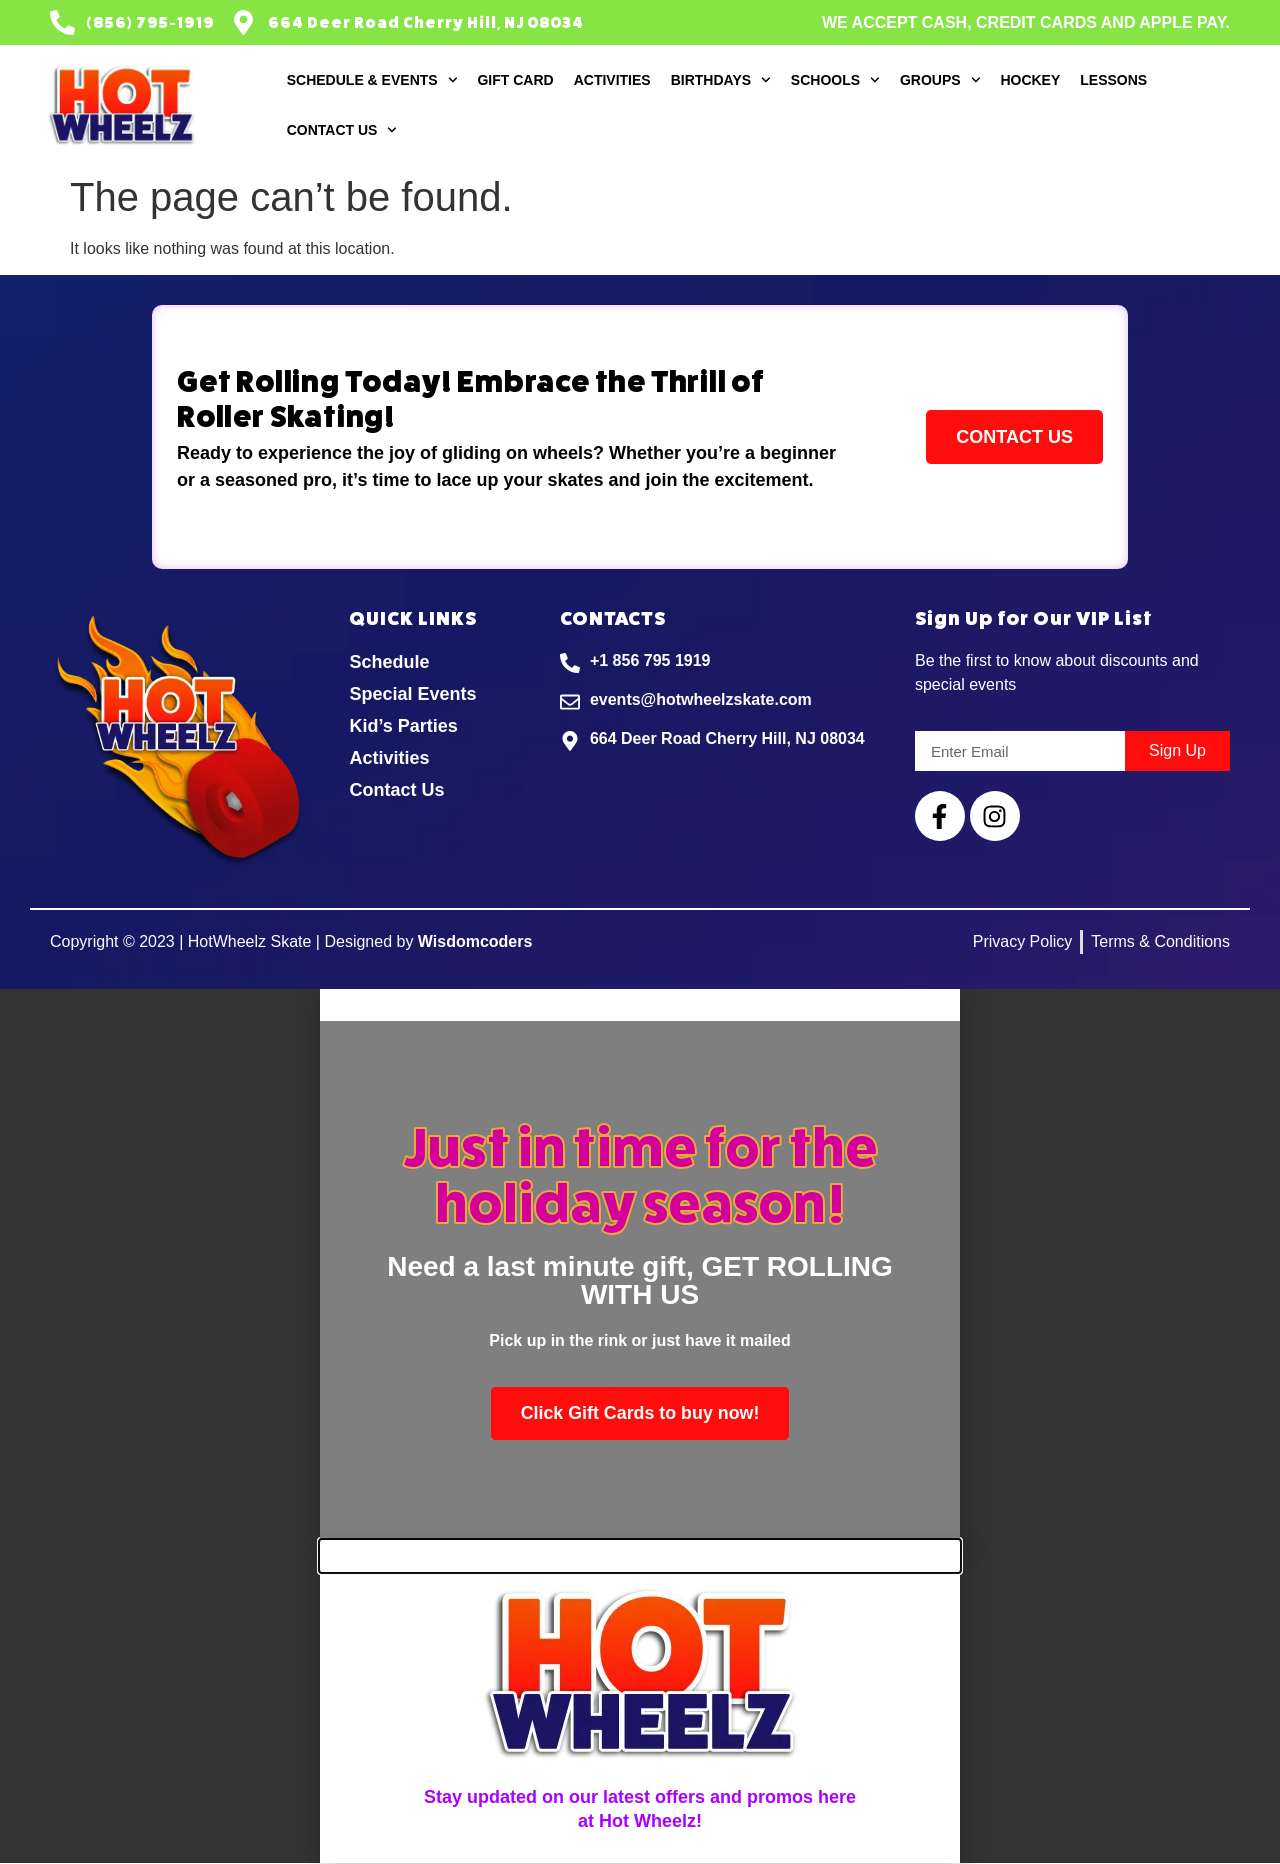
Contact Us (342, 130)
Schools (835, 80)
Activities (612, 80)
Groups (940, 80)
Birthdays (721, 80)
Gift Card (515, 80)
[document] (640, 1265)
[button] (640, 1005)
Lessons (1113, 80)
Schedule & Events (372, 80)
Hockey (1030, 80)
